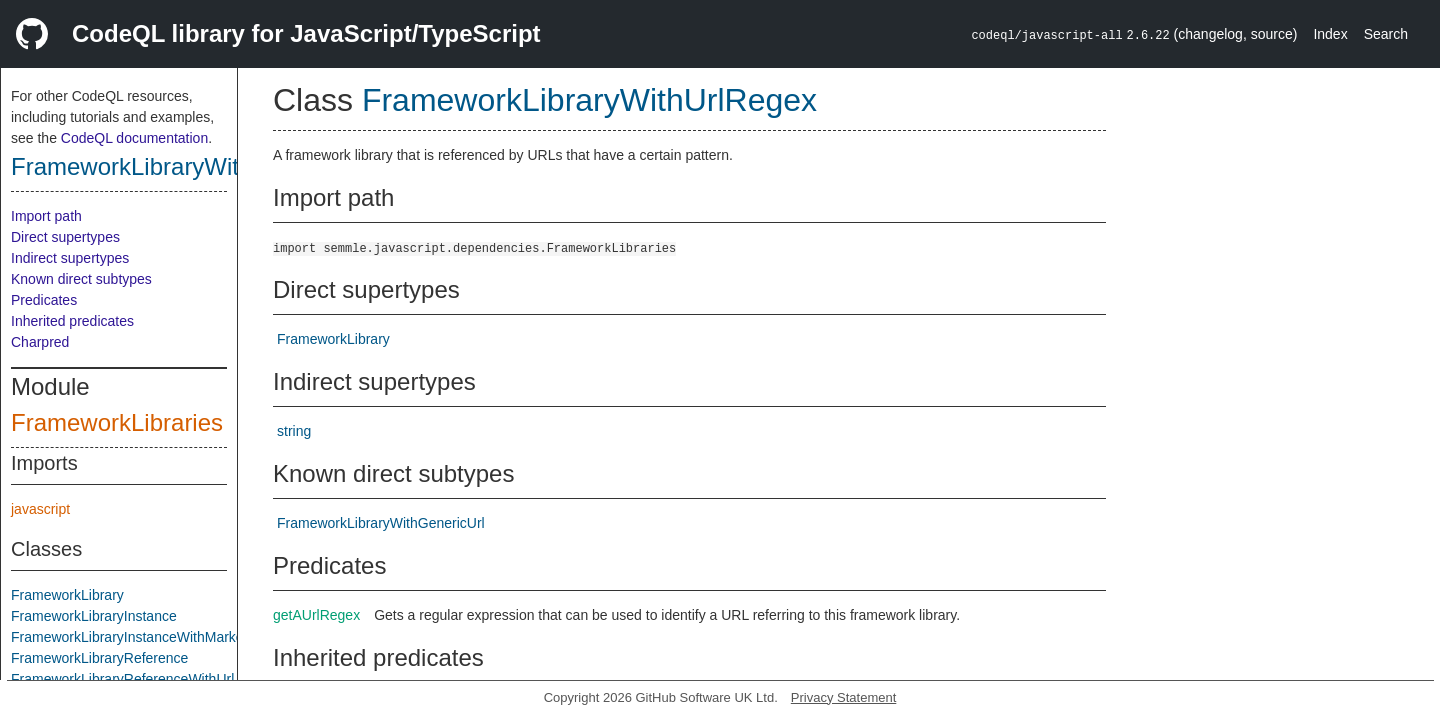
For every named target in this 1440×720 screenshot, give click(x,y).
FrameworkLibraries (117, 422)
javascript (40, 509)
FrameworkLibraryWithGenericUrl (381, 523)
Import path (46, 216)
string (294, 431)
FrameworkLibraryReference (99, 658)
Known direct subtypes (81, 279)
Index (1330, 34)
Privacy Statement (844, 697)
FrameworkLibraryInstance (94, 616)
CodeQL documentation (134, 138)
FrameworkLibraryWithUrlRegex (181, 166)
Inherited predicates (72, 321)
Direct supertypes (65, 237)
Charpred (40, 342)
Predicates (44, 300)
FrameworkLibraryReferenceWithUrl (122, 679)
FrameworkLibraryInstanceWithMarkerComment (160, 637)
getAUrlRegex (316, 615)
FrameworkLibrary (67, 595)
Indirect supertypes (70, 258)
